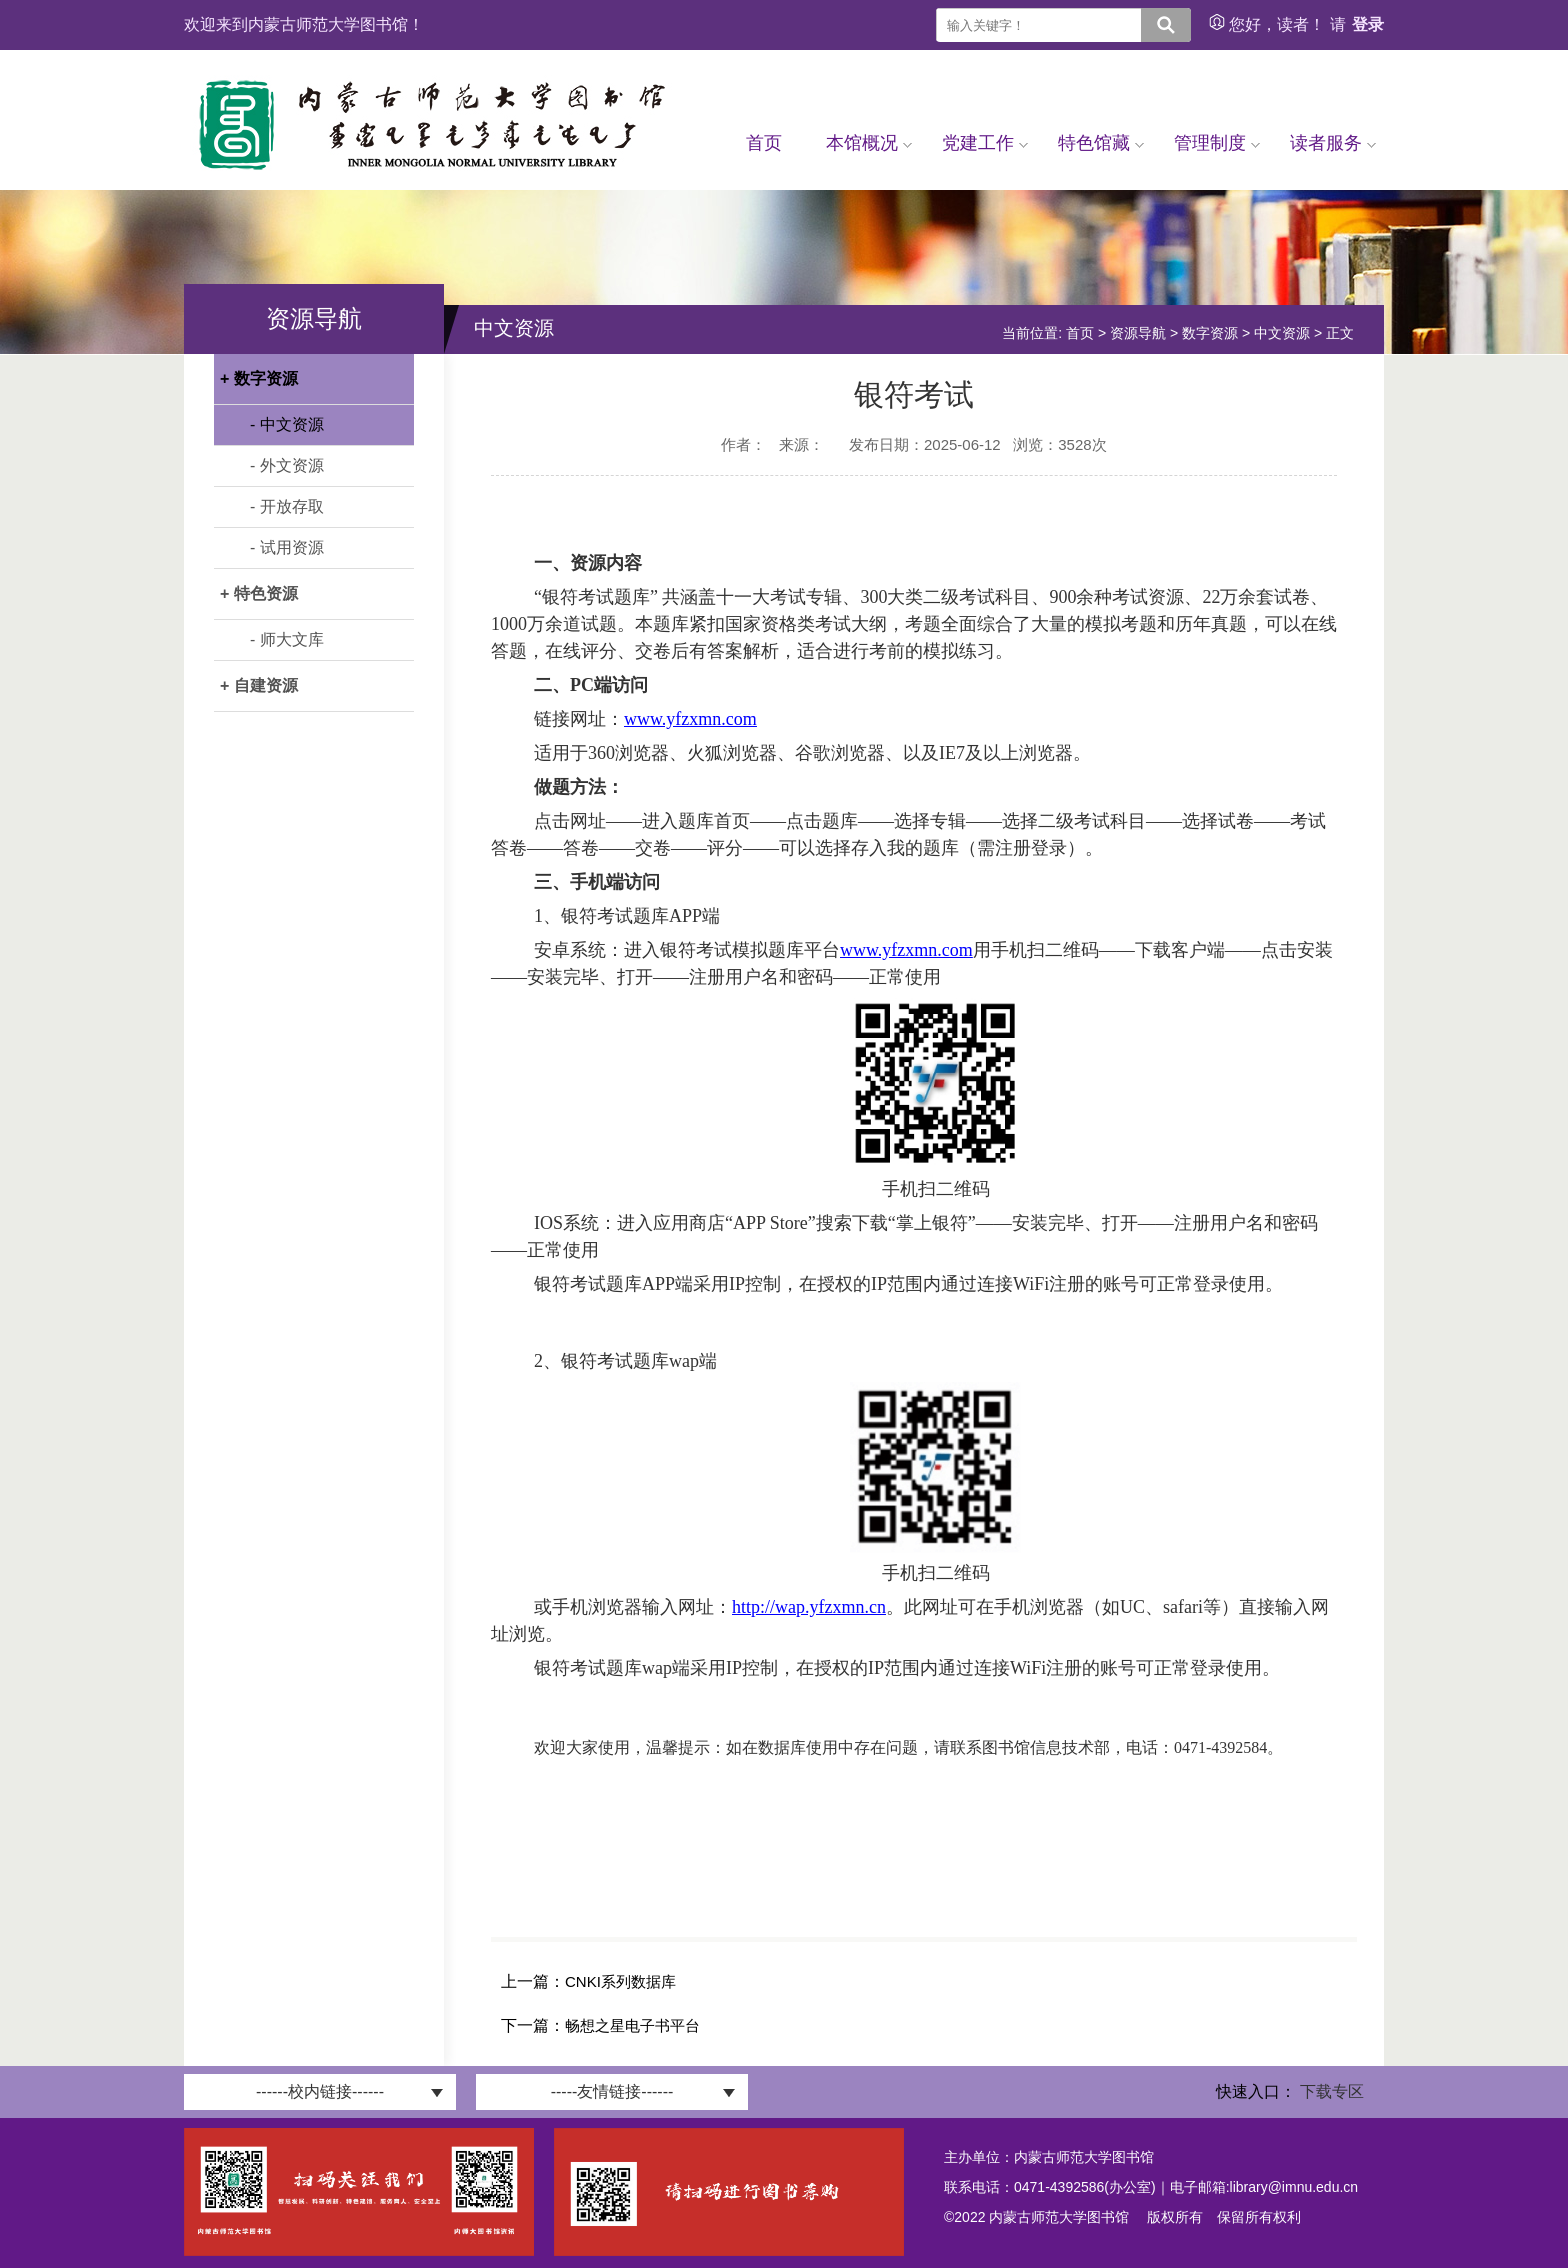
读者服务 (1333, 143)
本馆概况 (869, 143)
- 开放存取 (287, 506)
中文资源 (1282, 333)
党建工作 (985, 143)
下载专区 (1332, 2091)
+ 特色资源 (259, 593)
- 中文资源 (287, 424)
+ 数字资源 (259, 378)
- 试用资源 (287, 547)
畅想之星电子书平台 (632, 2025)
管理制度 (1217, 143)
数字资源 (1210, 333)
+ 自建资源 (259, 685)
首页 (764, 143)
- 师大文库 (287, 639)
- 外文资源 (287, 465)
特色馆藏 (1101, 143)
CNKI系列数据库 (620, 1981)
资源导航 (1138, 333)
